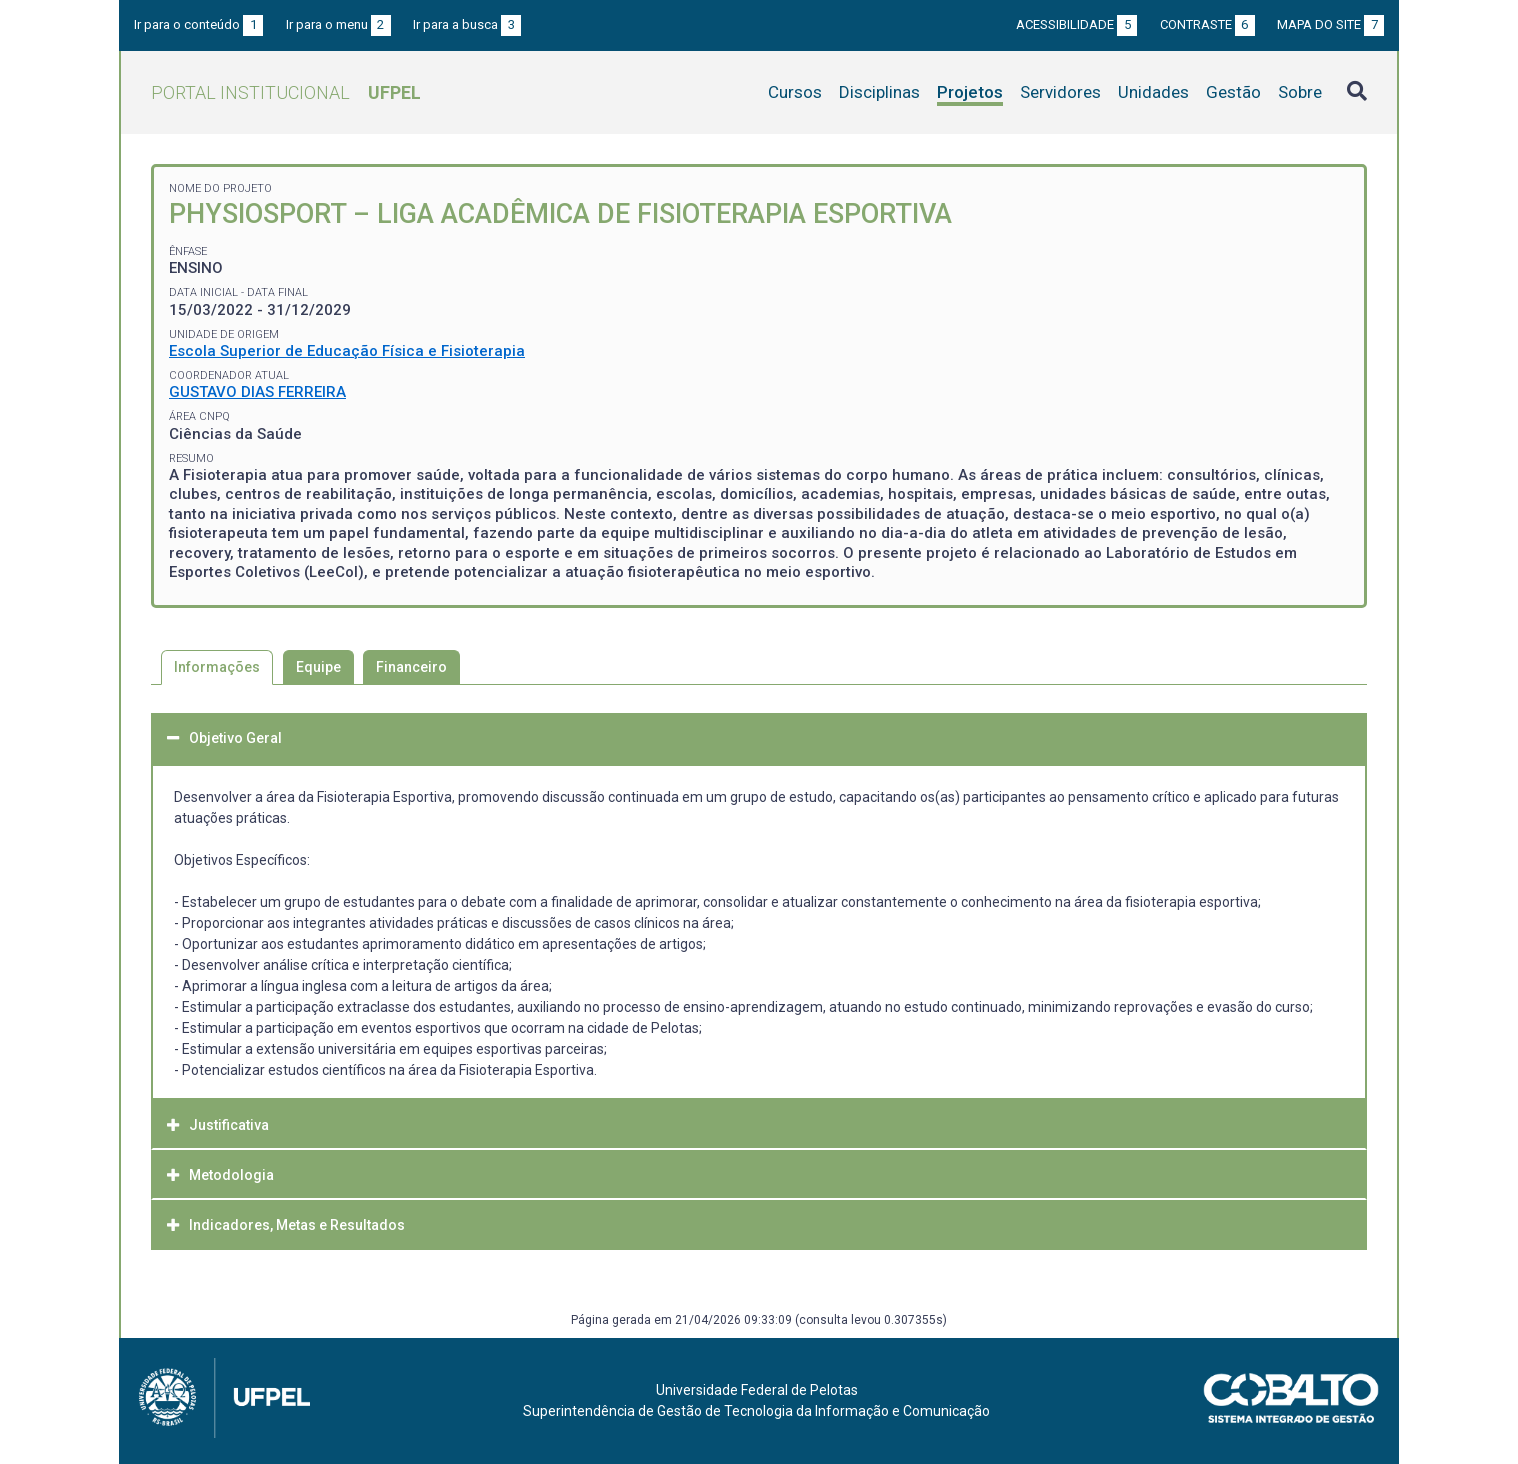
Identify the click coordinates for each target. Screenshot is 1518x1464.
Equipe (318, 667)
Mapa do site (1330, 24)
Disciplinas (879, 92)
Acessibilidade (1076, 24)
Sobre (1300, 92)
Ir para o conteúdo (198, 24)
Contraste (1207, 24)
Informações (217, 667)
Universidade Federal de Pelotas (757, 1390)
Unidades (1153, 92)
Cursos (795, 92)
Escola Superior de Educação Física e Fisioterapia (347, 351)
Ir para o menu (338, 24)
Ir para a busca (467, 24)
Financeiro (411, 667)
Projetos (970, 92)
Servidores (1060, 92)
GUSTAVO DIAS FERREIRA (257, 392)
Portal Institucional (286, 92)
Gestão (1233, 92)
